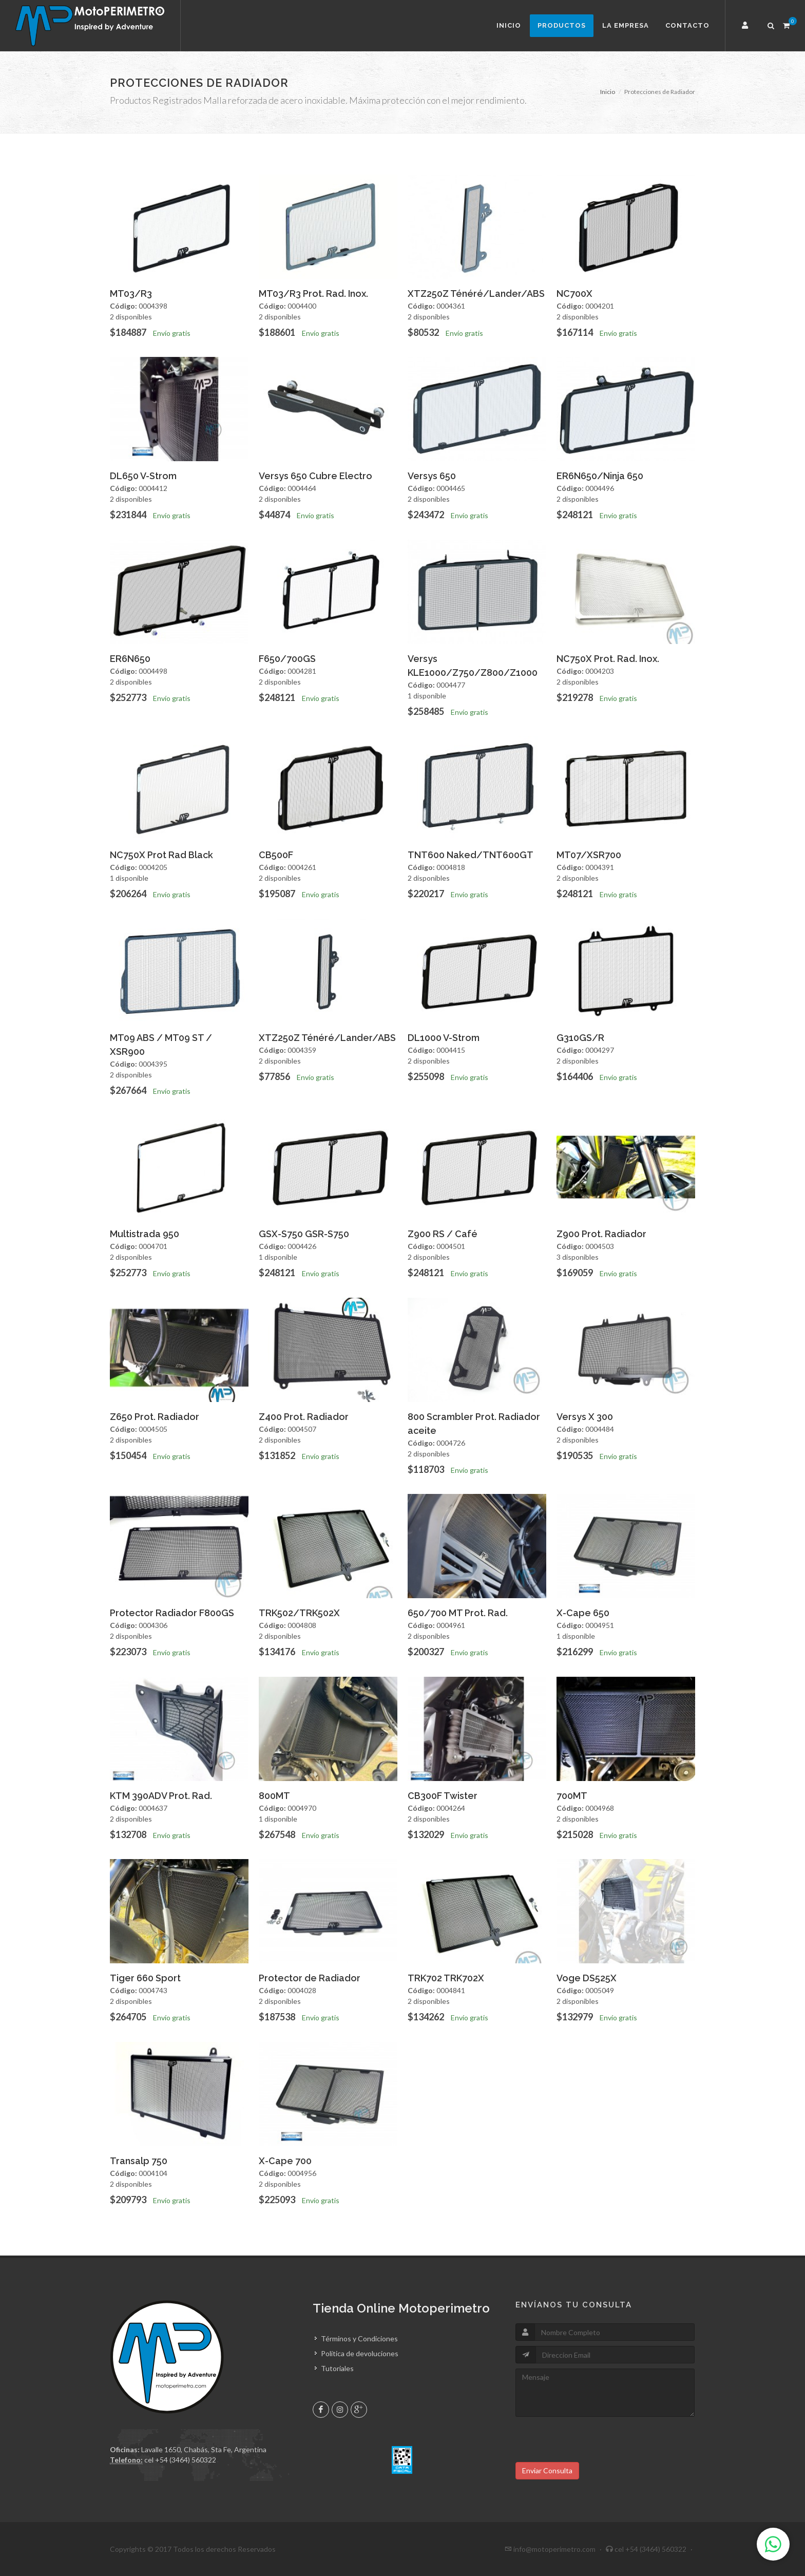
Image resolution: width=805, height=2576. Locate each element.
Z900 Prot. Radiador (601, 1233)
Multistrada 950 (144, 1233)
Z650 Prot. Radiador (154, 1416)
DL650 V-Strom (143, 475)
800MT (274, 1795)
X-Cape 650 (583, 1612)
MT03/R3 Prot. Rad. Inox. (313, 293)
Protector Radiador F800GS (172, 1612)
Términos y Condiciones (359, 2338)
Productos (562, 25)
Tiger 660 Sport (145, 1978)
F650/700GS (287, 658)
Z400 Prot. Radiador (304, 1416)
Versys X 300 (585, 1416)
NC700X (574, 293)
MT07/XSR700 (589, 854)
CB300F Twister (442, 1795)
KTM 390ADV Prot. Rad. (161, 1795)
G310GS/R (580, 1037)
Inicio (508, 25)
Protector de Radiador (309, 1978)
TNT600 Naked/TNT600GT (470, 854)
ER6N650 (130, 658)
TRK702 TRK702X (446, 1978)
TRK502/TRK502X (299, 1612)
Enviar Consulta (547, 2470)
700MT (572, 1795)
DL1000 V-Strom (444, 1037)
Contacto (687, 25)
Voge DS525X (587, 1978)
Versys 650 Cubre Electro (315, 475)
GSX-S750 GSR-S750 (304, 1233)
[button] (746, 25)
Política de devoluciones (359, 2353)
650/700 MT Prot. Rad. (458, 1612)
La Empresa (625, 25)
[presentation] (593, 2442)
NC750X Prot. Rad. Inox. (608, 658)
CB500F (276, 854)
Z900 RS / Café (442, 1233)
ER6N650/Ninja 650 (600, 475)
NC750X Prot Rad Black (161, 854)
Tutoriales (337, 2368)
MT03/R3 (131, 293)
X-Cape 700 (285, 2160)
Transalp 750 (138, 2160)
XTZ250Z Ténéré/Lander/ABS (476, 293)
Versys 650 (432, 475)
